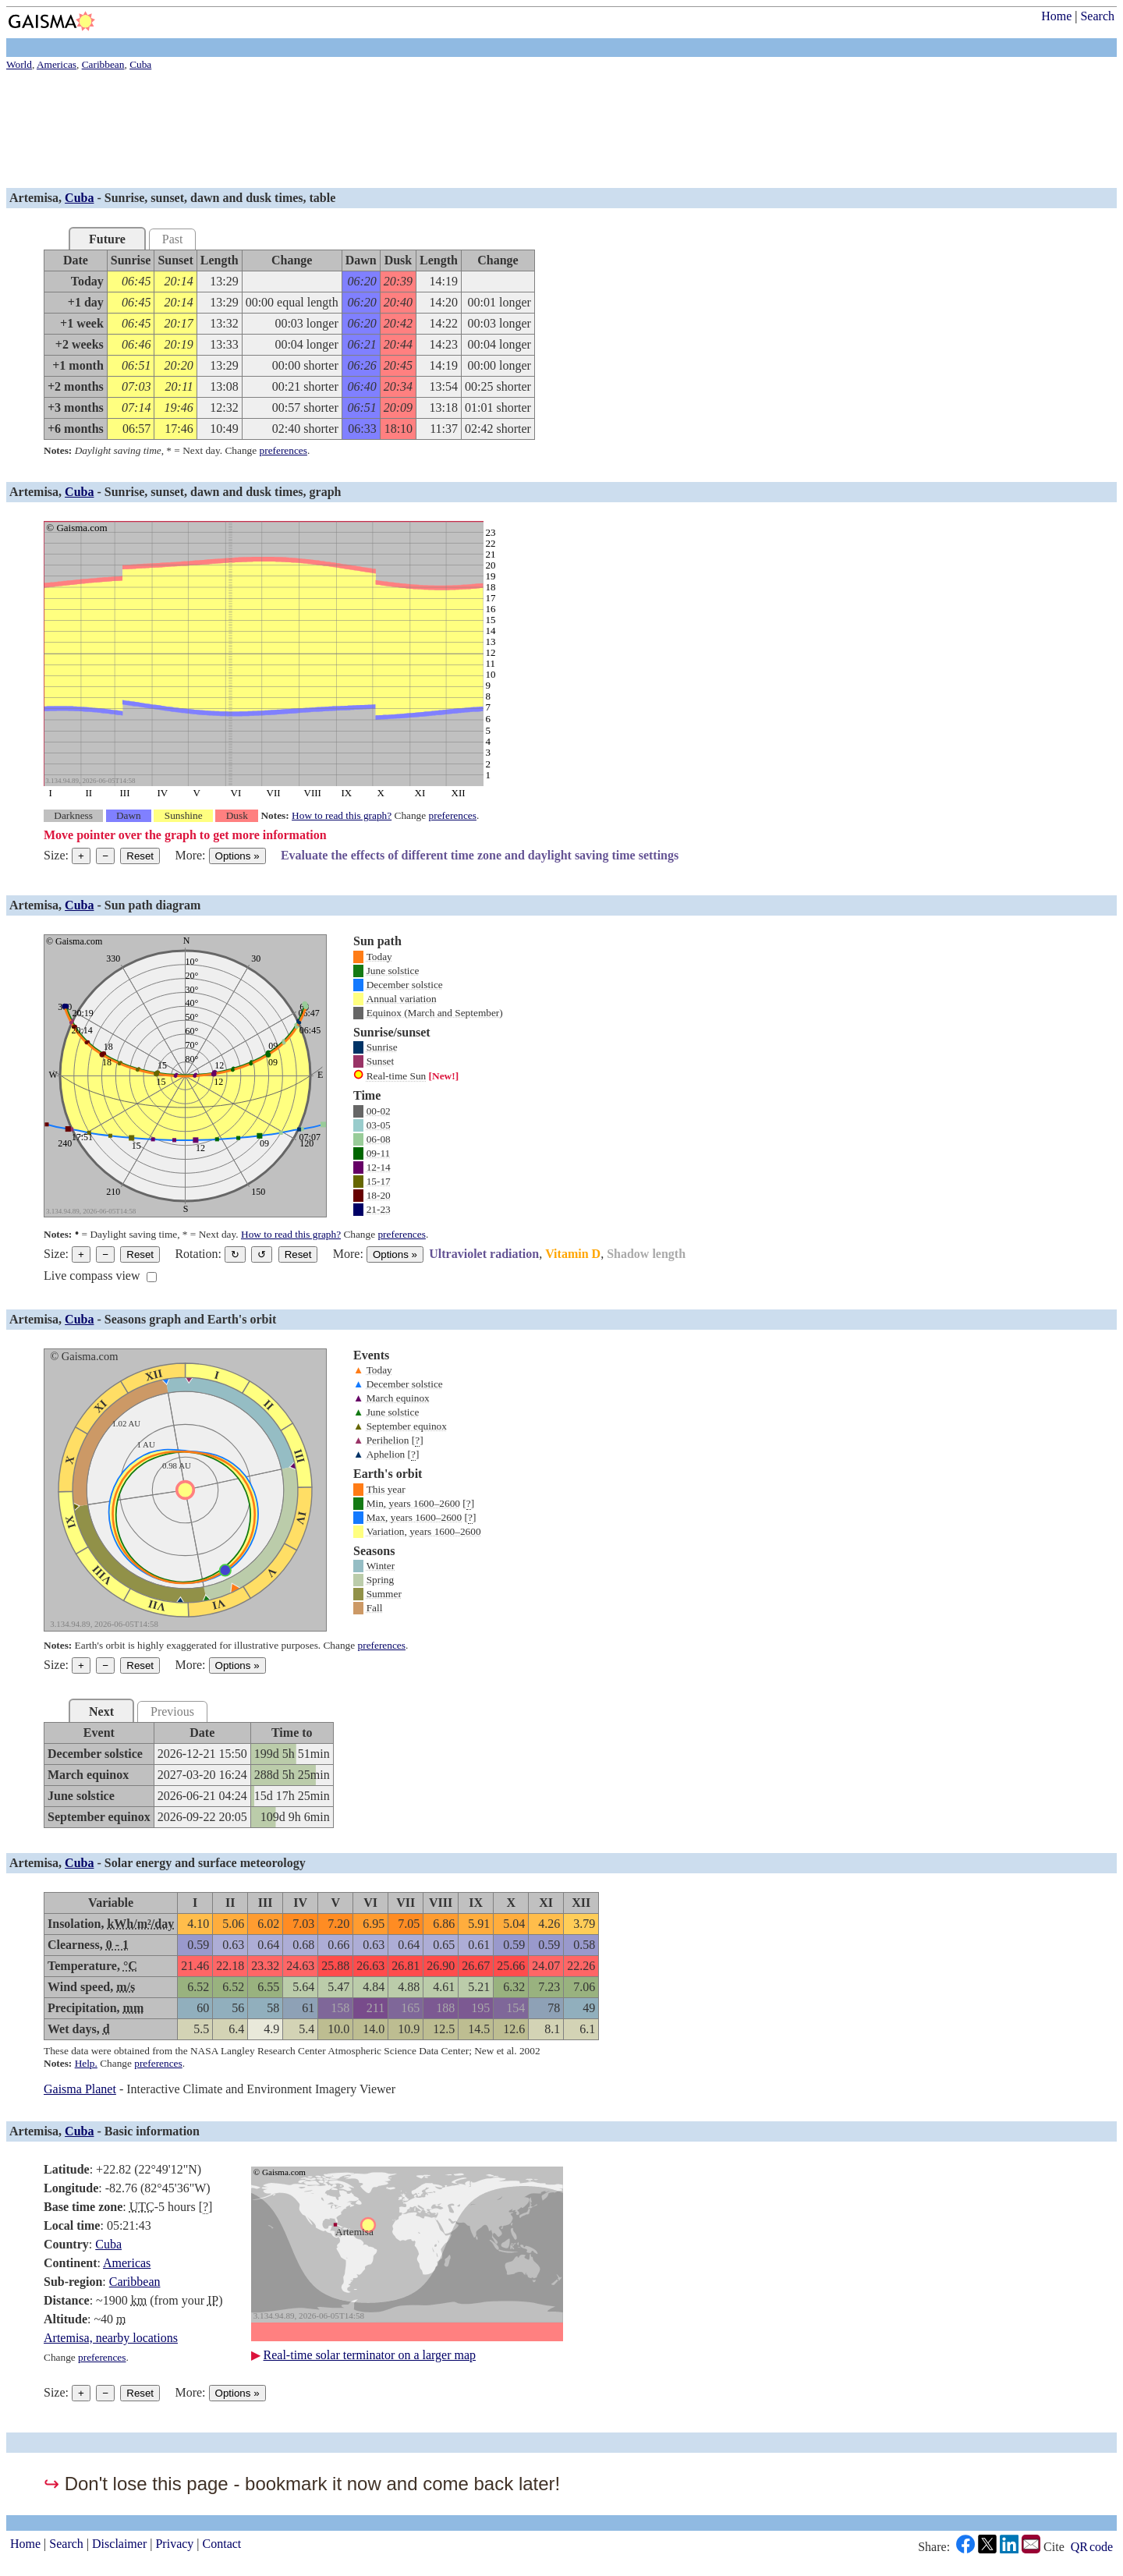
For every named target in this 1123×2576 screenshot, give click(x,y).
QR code (1092, 2546)
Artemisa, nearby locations (111, 2337)
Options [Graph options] (237, 856)
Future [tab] (107, 239)
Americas (127, 2263)
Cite (1054, 2547)
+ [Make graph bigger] (81, 856)
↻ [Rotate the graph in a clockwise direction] (235, 1254)
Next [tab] (101, 1711)
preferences (283, 450)
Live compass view (92, 1275)
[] (417, 1440)
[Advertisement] (474, 131)
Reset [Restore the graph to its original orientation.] (298, 1254)
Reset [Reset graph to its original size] (140, 856)
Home (1056, 16)
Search (1097, 16)
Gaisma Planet (80, 2089)
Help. (86, 2063)
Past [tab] (172, 239)
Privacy (174, 2543)
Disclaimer (119, 2543)
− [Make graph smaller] (105, 856)
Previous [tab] (172, 1711)
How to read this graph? (341, 815)
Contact (222, 2543)
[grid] (289, 345)
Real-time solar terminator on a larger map (370, 2355)
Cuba (79, 197)
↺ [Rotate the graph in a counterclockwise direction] (261, 1254)
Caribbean (135, 2281)
